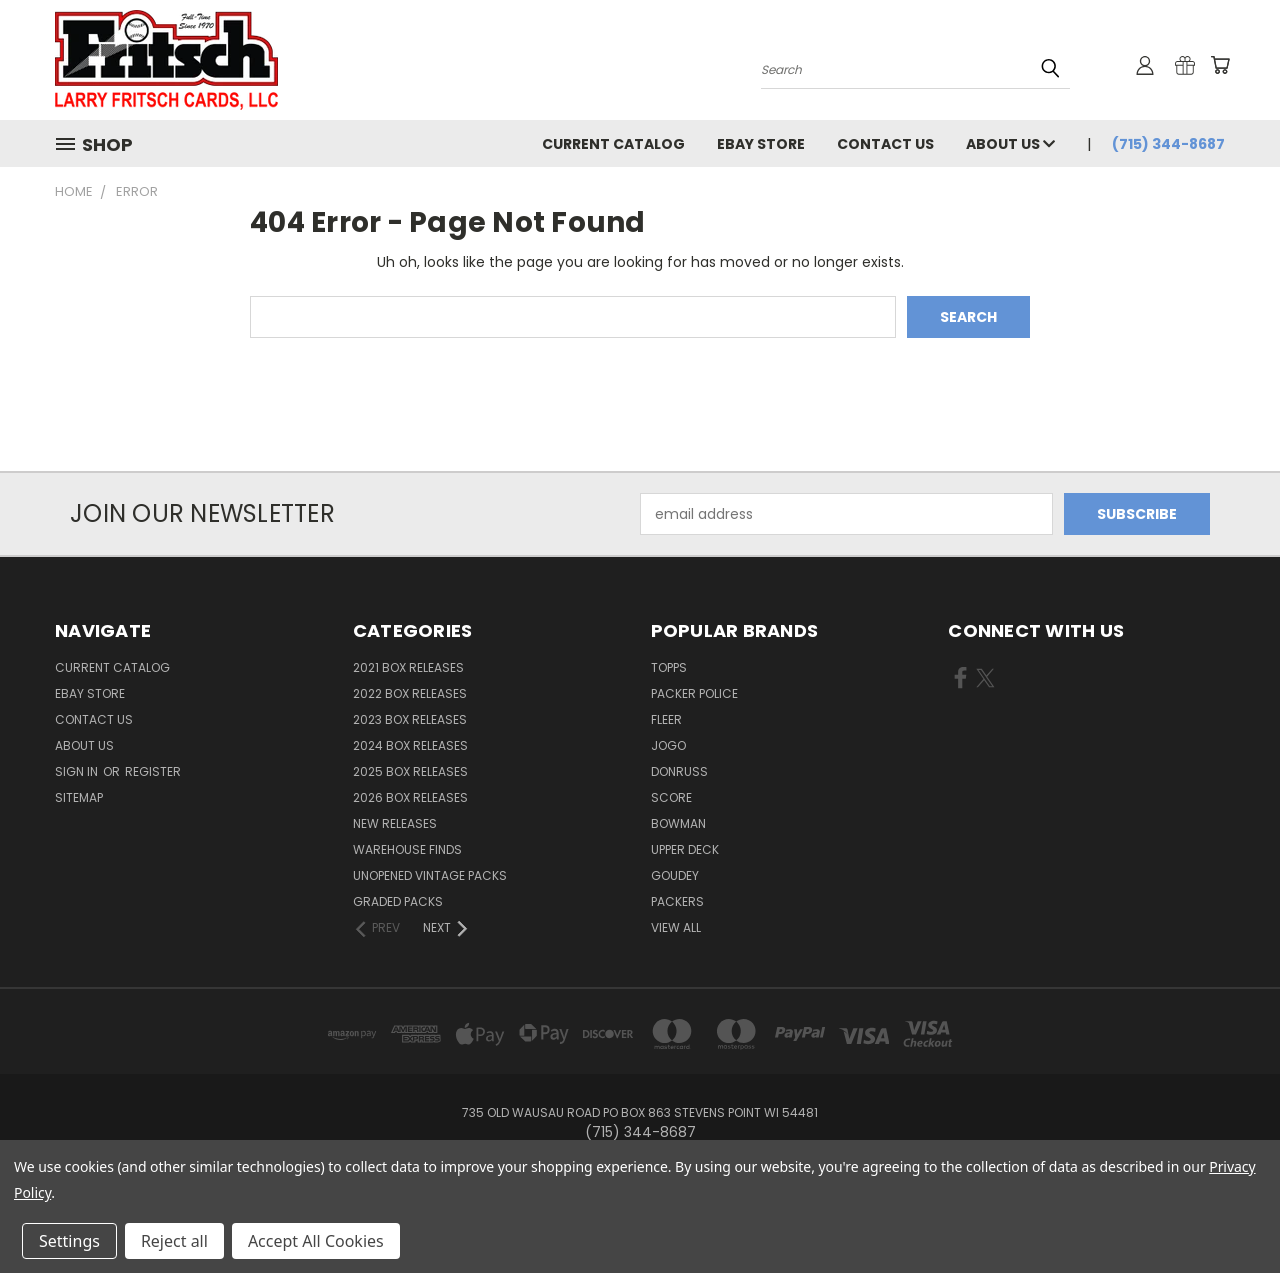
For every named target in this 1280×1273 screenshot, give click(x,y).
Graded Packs (398, 901)
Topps (669, 667)
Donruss (679, 771)
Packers (677, 901)
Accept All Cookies (316, 1241)
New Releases (395, 823)
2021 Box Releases (408, 667)
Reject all (174, 1241)
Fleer (666, 719)
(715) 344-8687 (1168, 144)
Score (671, 797)
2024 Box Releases (410, 745)
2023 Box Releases (410, 719)
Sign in (78, 771)
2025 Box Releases (410, 771)
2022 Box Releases (410, 693)
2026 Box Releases (410, 797)
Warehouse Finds (407, 849)
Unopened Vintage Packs (430, 875)
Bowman (678, 823)
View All (676, 927)
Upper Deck (685, 849)
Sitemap (79, 797)
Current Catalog (613, 144)
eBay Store (761, 144)
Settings (69, 1241)
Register (153, 771)
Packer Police (694, 693)
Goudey (675, 875)
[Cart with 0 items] (1220, 65)
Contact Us (885, 144)
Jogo (668, 745)
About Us (1010, 144)
